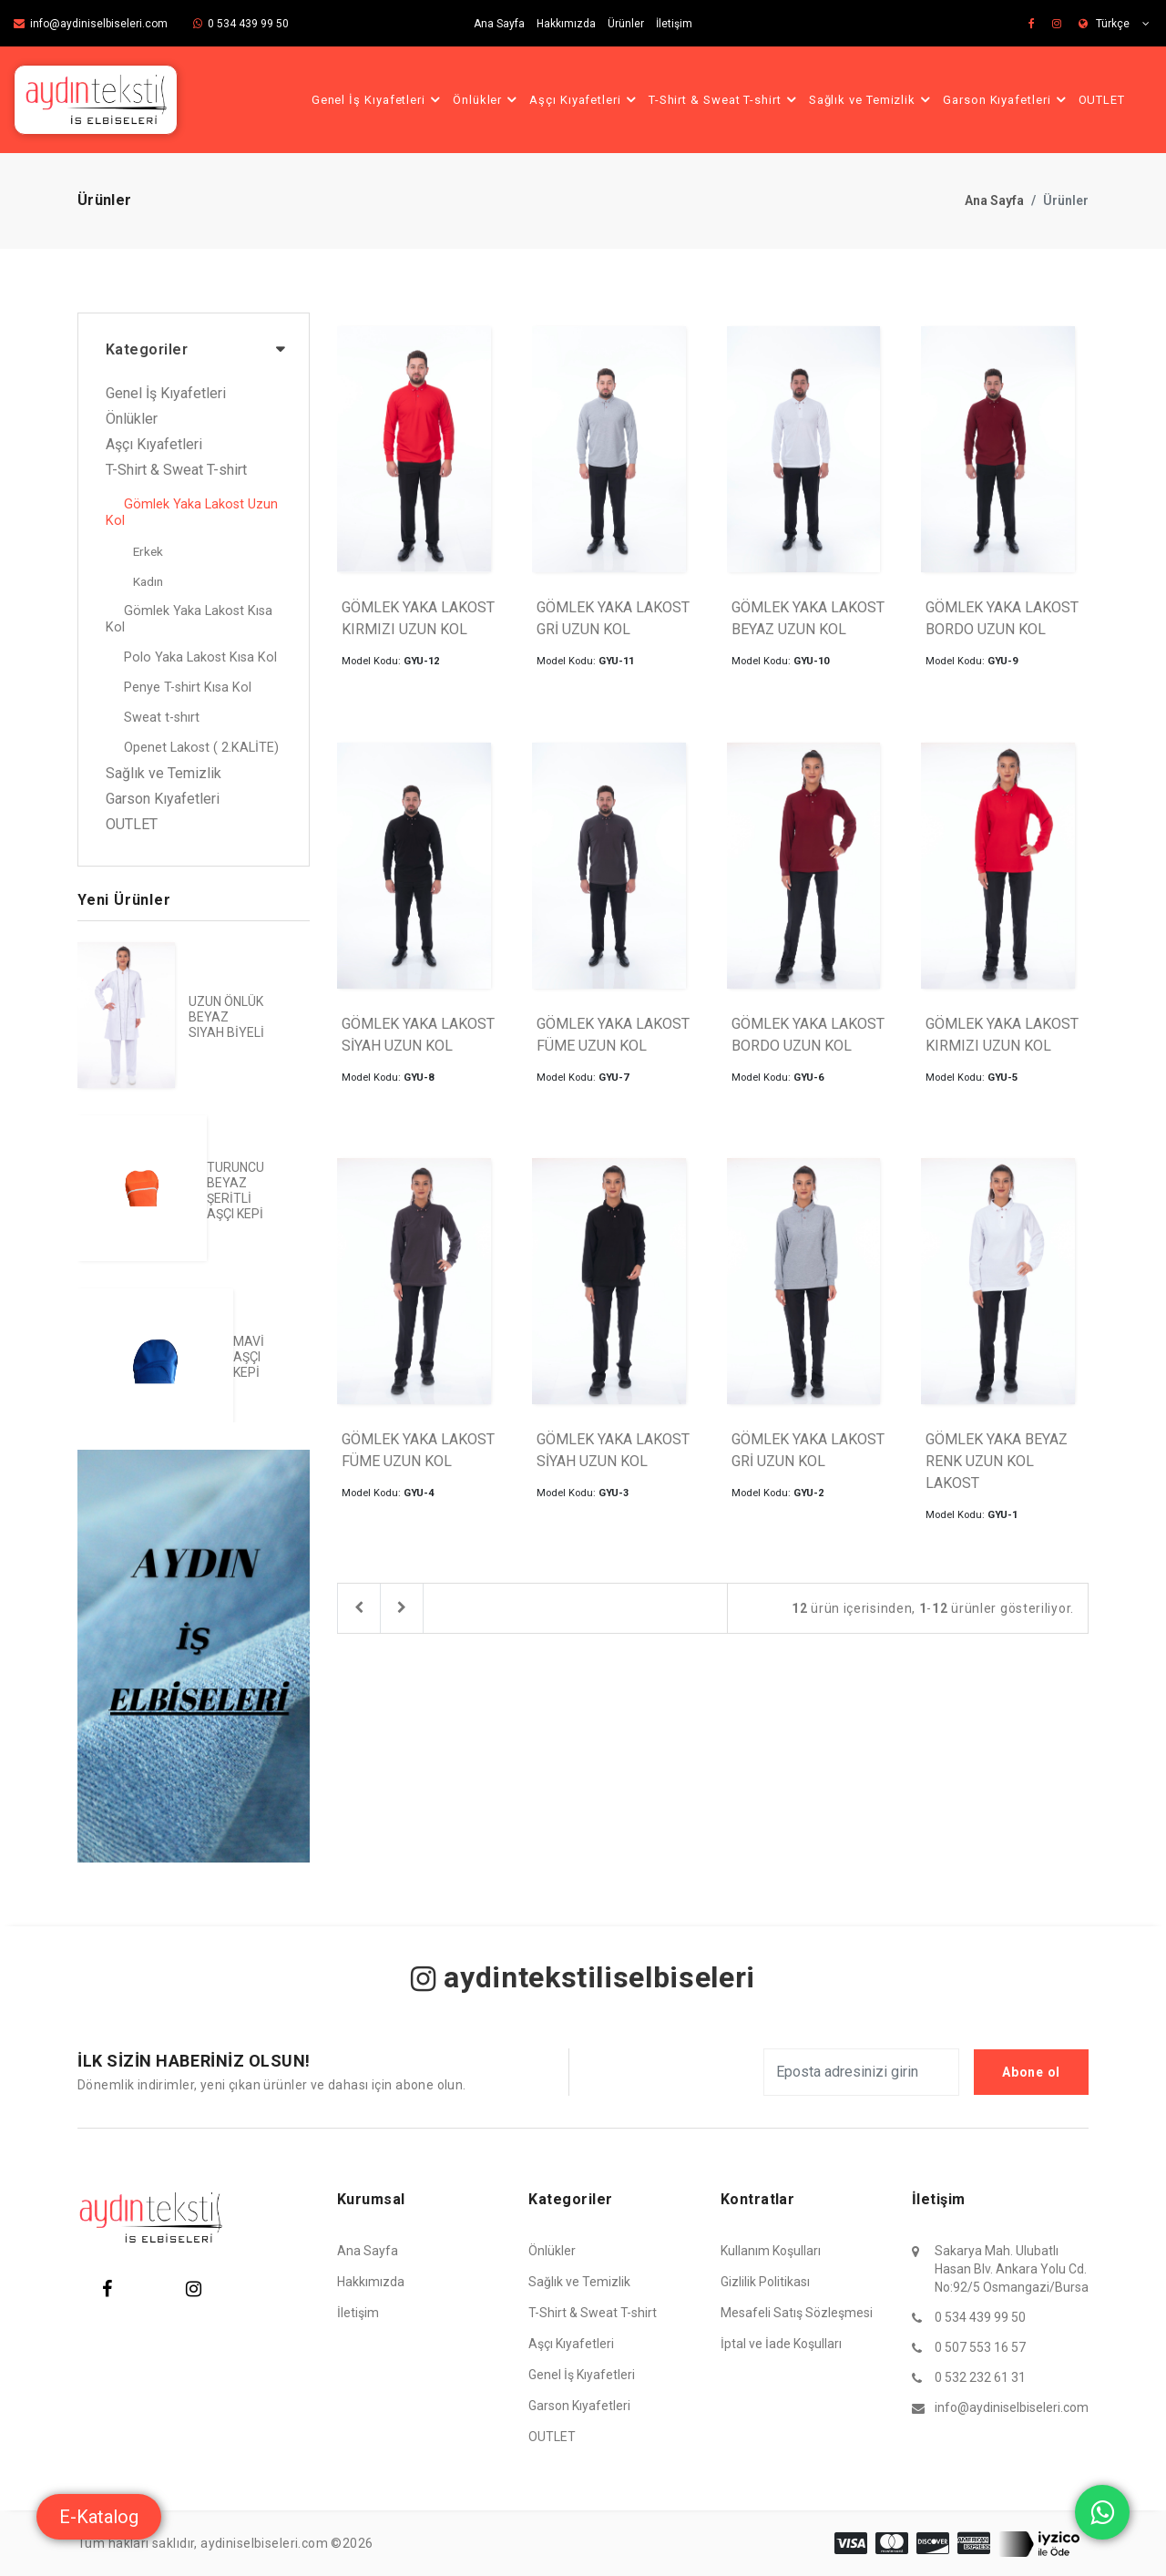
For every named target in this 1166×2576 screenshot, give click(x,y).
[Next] (402, 1608)
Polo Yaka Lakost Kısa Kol (200, 657)
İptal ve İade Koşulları (781, 2343)
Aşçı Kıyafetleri (585, 99)
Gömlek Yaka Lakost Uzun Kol (192, 513)
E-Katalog (98, 2517)
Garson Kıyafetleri (1006, 99)
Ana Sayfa (499, 23)
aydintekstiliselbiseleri (583, 1977)
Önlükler (487, 99)
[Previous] (359, 1608)
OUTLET (1102, 100)
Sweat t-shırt (161, 717)
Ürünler (626, 23)
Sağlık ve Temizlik (872, 99)
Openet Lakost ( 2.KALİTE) (201, 747)
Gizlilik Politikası (765, 2281)
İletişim (674, 23)
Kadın (148, 581)
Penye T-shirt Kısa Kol (187, 687)
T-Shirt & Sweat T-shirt (725, 99)
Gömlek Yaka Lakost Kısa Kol (189, 619)
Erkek (148, 551)
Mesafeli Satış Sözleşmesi (797, 2312)
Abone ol (1031, 2072)
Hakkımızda (566, 23)
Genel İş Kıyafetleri (378, 99)
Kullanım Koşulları (771, 2250)
